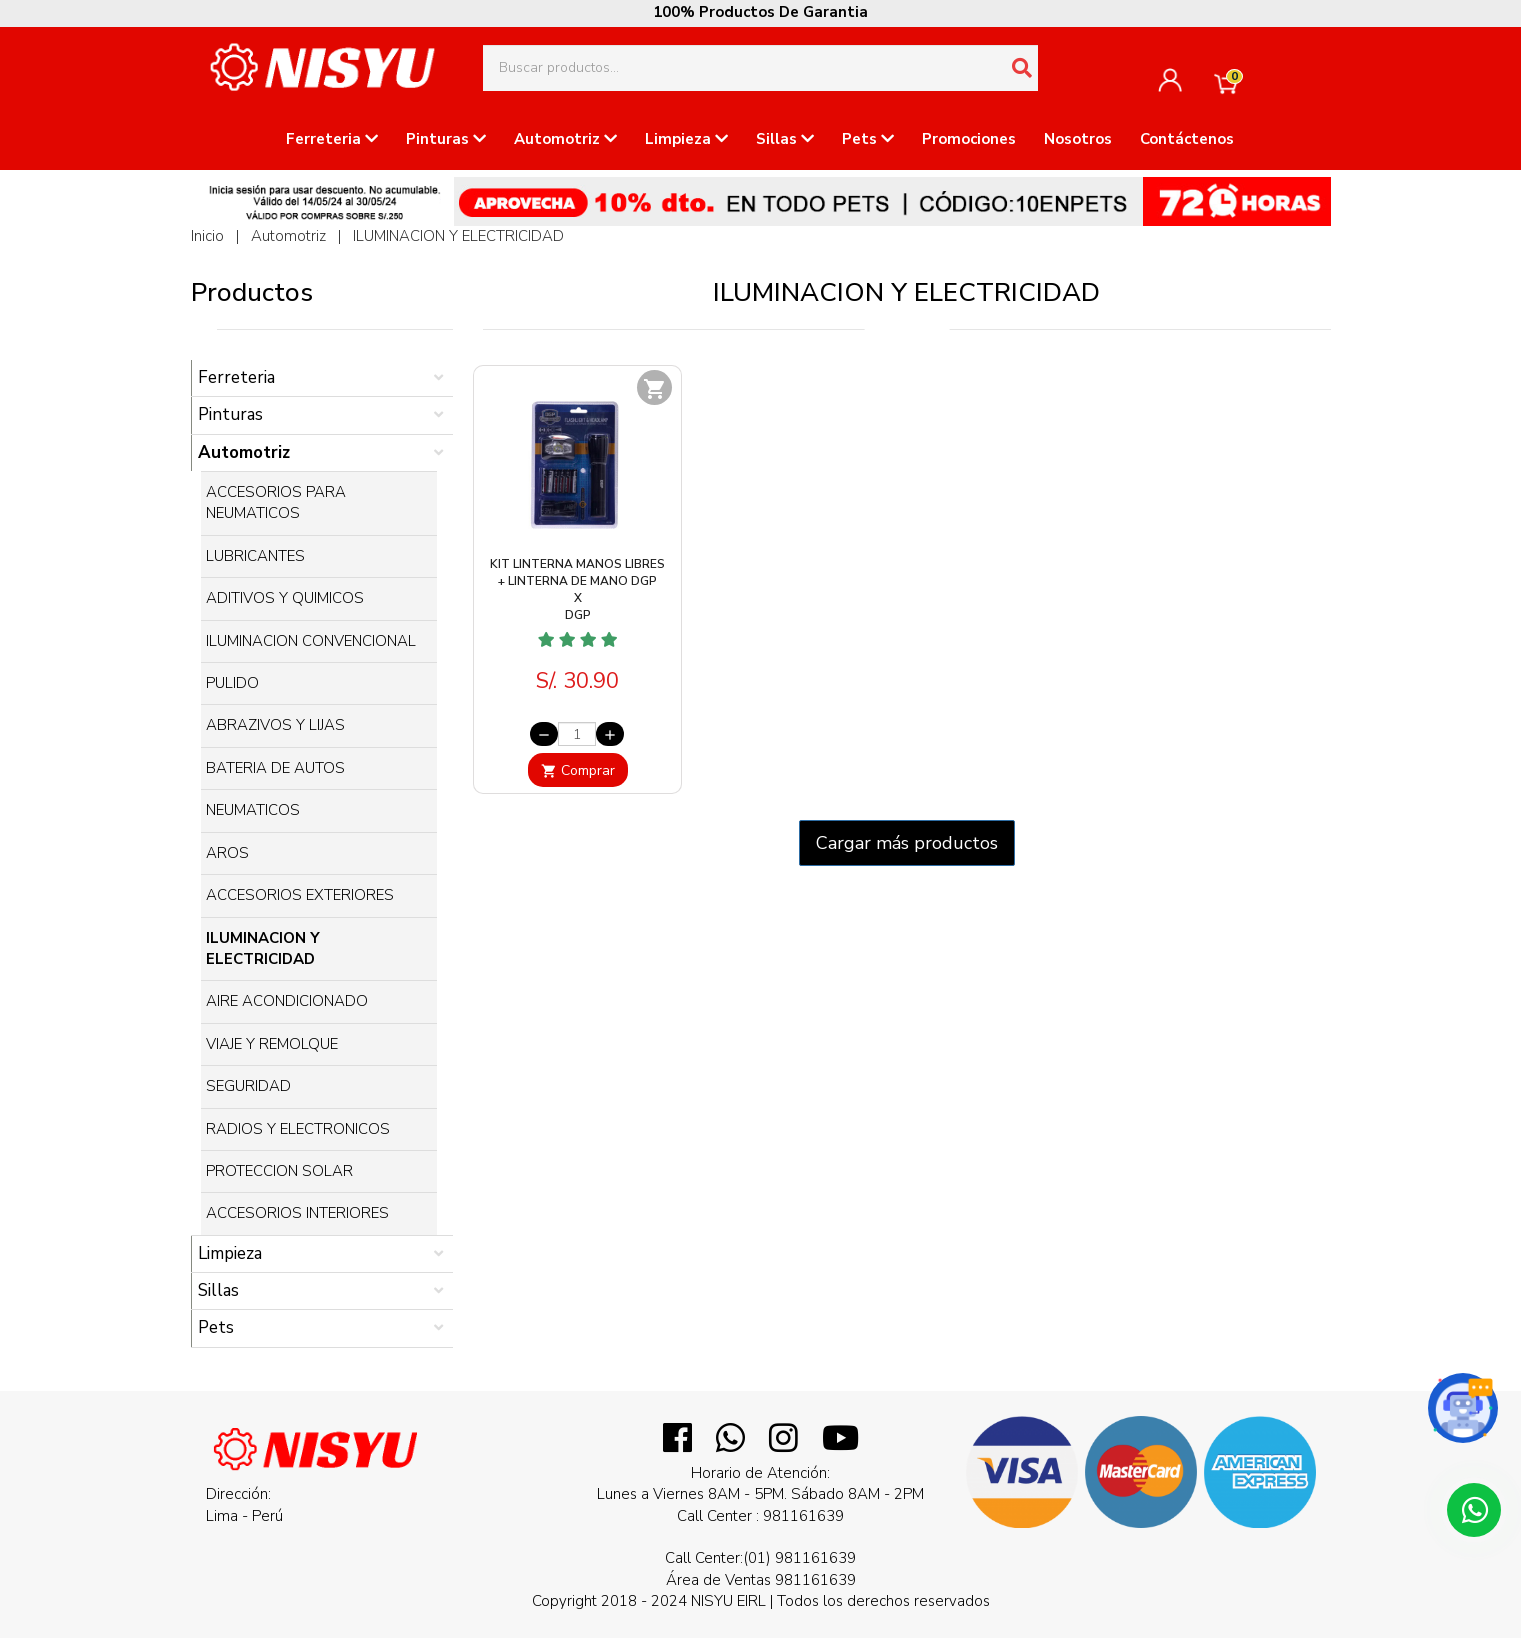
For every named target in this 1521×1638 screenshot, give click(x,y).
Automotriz (565, 139)
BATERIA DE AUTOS (275, 768)
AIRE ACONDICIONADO (287, 1001)
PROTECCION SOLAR (279, 1171)
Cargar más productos (907, 843)
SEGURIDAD (248, 1086)
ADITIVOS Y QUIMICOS (285, 598)
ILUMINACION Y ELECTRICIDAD (458, 236)
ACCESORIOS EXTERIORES (300, 895)
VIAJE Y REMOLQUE (272, 1044)
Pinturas (446, 139)
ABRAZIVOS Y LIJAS (275, 725)
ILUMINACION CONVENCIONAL (311, 641)
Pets (868, 139)
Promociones (969, 139)
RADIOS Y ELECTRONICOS (298, 1129)
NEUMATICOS (253, 810)
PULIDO (232, 683)
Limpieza (686, 139)
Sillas (785, 139)
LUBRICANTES (255, 556)
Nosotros (1078, 139)
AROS (227, 853)
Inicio (207, 236)
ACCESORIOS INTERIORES (297, 1213)
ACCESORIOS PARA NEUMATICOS (276, 502)
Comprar (578, 770)
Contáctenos (1187, 139)
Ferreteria (332, 139)
